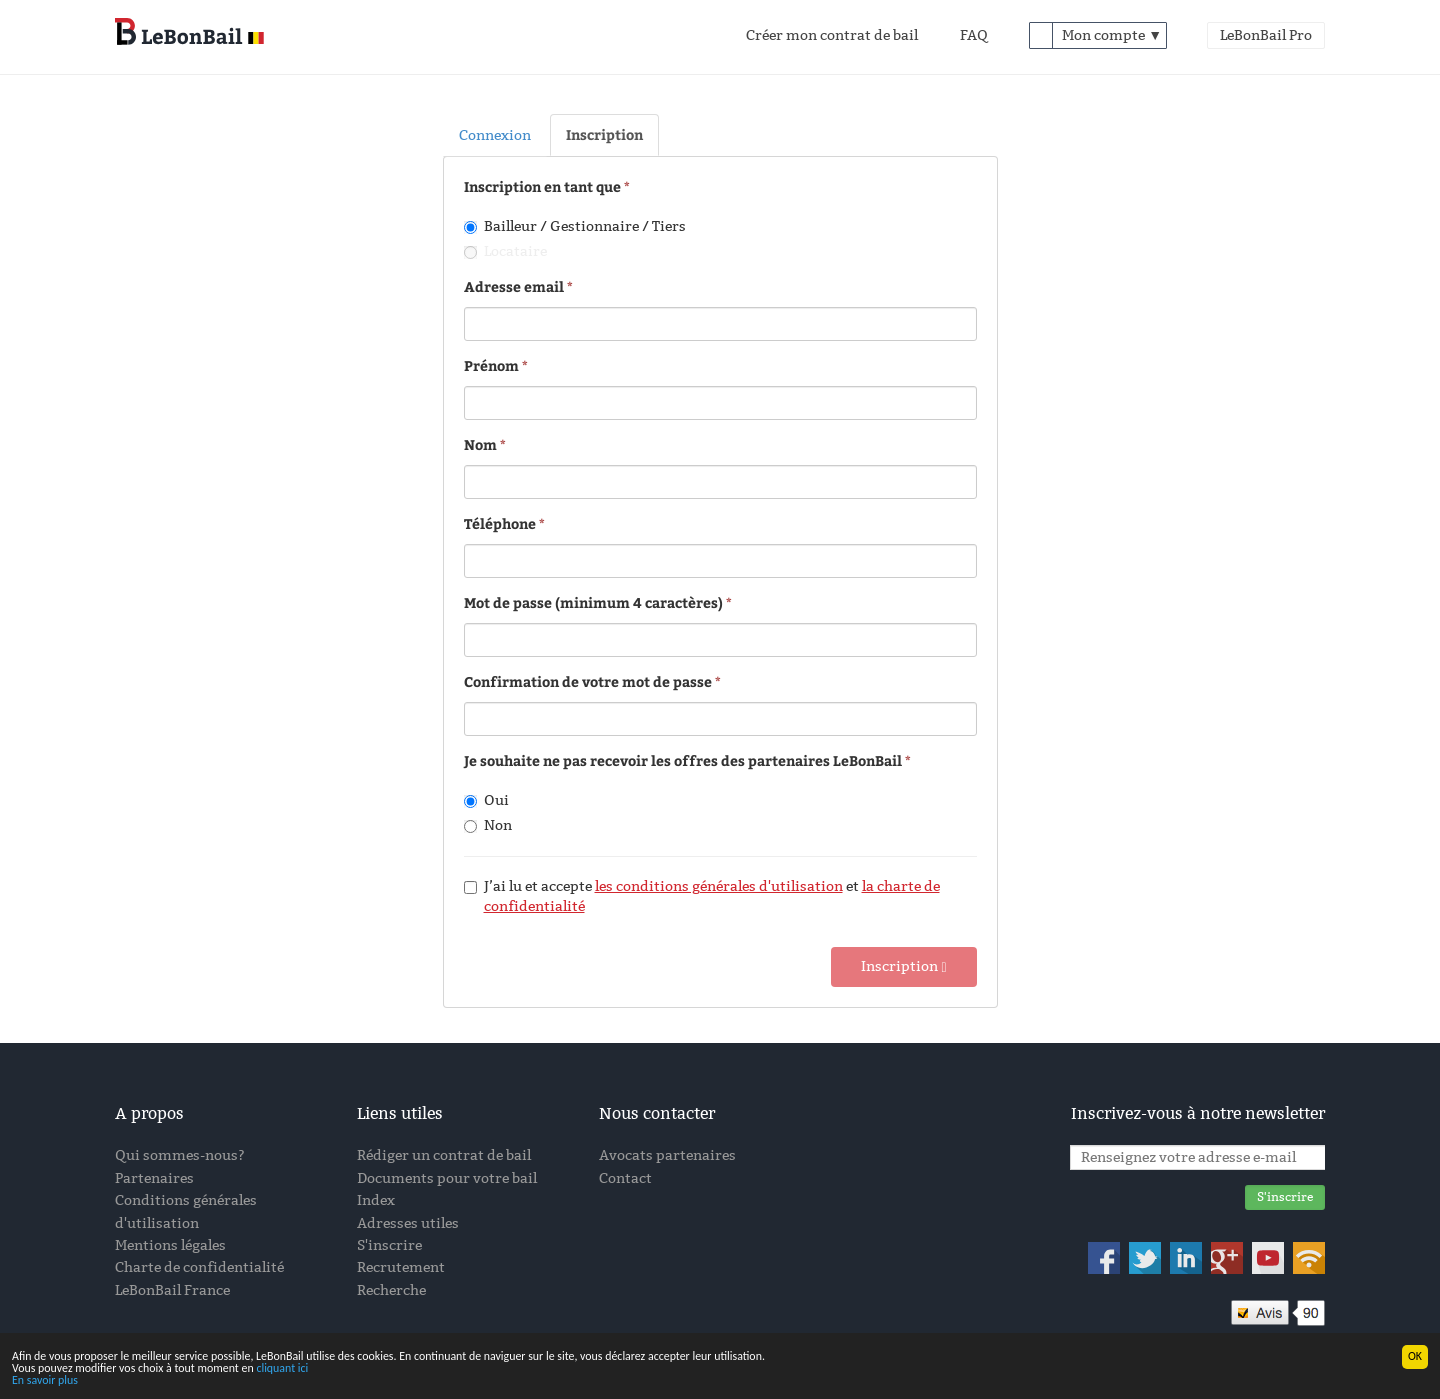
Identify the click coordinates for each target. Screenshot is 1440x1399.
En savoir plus (45, 1381)
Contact (625, 1178)
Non (488, 825)
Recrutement (401, 1267)
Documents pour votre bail (447, 1178)
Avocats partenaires (667, 1155)
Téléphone (500, 523)
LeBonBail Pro (1266, 35)
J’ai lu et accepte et (702, 896)
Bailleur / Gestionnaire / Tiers (575, 226)
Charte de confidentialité (199, 1267)
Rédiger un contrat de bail (444, 1155)
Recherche (391, 1290)
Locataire (505, 251)
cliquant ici (282, 1369)
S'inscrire (389, 1245)
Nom (480, 444)
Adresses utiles (408, 1223)
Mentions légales (170, 1245)
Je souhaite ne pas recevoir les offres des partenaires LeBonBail (683, 760)
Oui (486, 800)
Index (376, 1200)
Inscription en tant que (544, 186)
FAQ (974, 35)
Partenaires (154, 1178)
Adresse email (514, 286)
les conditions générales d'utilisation (719, 886)
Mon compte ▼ (1112, 35)
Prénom (491, 365)
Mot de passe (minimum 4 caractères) (593, 602)
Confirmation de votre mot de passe (588, 681)
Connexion (495, 135)
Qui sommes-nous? (180, 1155)
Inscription (604, 134)
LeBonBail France (172, 1290)
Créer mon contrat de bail (832, 35)
